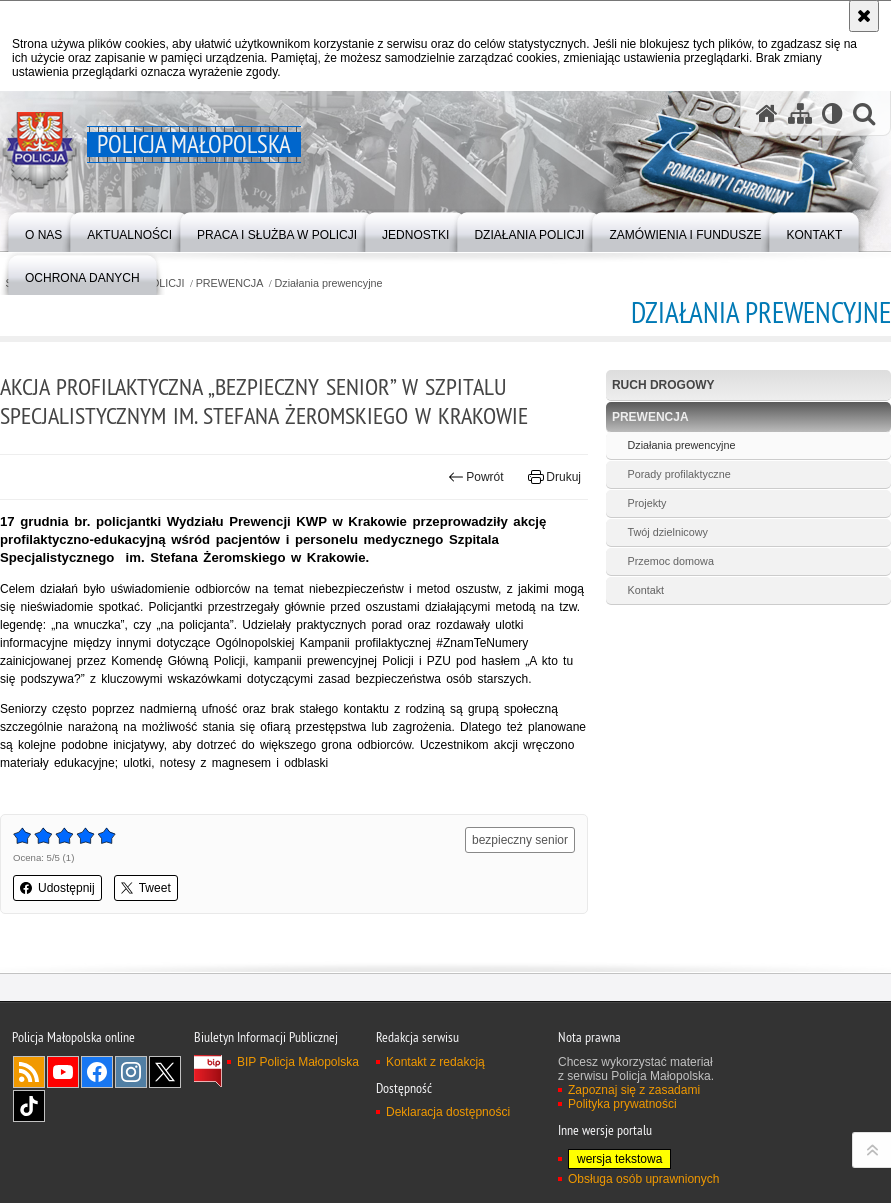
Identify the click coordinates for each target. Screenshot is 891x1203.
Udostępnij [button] (57, 888)
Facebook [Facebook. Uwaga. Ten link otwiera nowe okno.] (97, 1072)
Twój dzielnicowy (667, 532)
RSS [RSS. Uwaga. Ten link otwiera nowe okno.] (29, 1072)
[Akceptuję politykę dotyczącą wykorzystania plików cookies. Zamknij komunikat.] (864, 16)
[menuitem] (43, 230)
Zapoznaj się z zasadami (634, 1090)
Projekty (646, 503)
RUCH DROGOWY (663, 385)
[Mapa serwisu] (800, 113)
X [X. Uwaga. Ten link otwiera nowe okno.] (165, 1072)
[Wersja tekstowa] (832, 113)
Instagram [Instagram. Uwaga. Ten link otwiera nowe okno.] (131, 1072)
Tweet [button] (146, 888)
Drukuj (554, 477)
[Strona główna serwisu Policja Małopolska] (767, 113)
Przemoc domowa (670, 561)
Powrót (476, 477)
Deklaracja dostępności (448, 1112)
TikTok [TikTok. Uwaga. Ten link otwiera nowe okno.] (29, 1106)
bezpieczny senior (520, 840)
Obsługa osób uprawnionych (643, 1179)
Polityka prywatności (622, 1104)
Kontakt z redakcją (435, 1062)
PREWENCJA (230, 283)
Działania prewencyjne (329, 283)
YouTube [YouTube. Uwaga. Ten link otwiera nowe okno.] (63, 1072)
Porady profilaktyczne (678, 474)
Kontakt (645, 590)
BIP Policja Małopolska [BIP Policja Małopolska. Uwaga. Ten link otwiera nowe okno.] (298, 1062)
